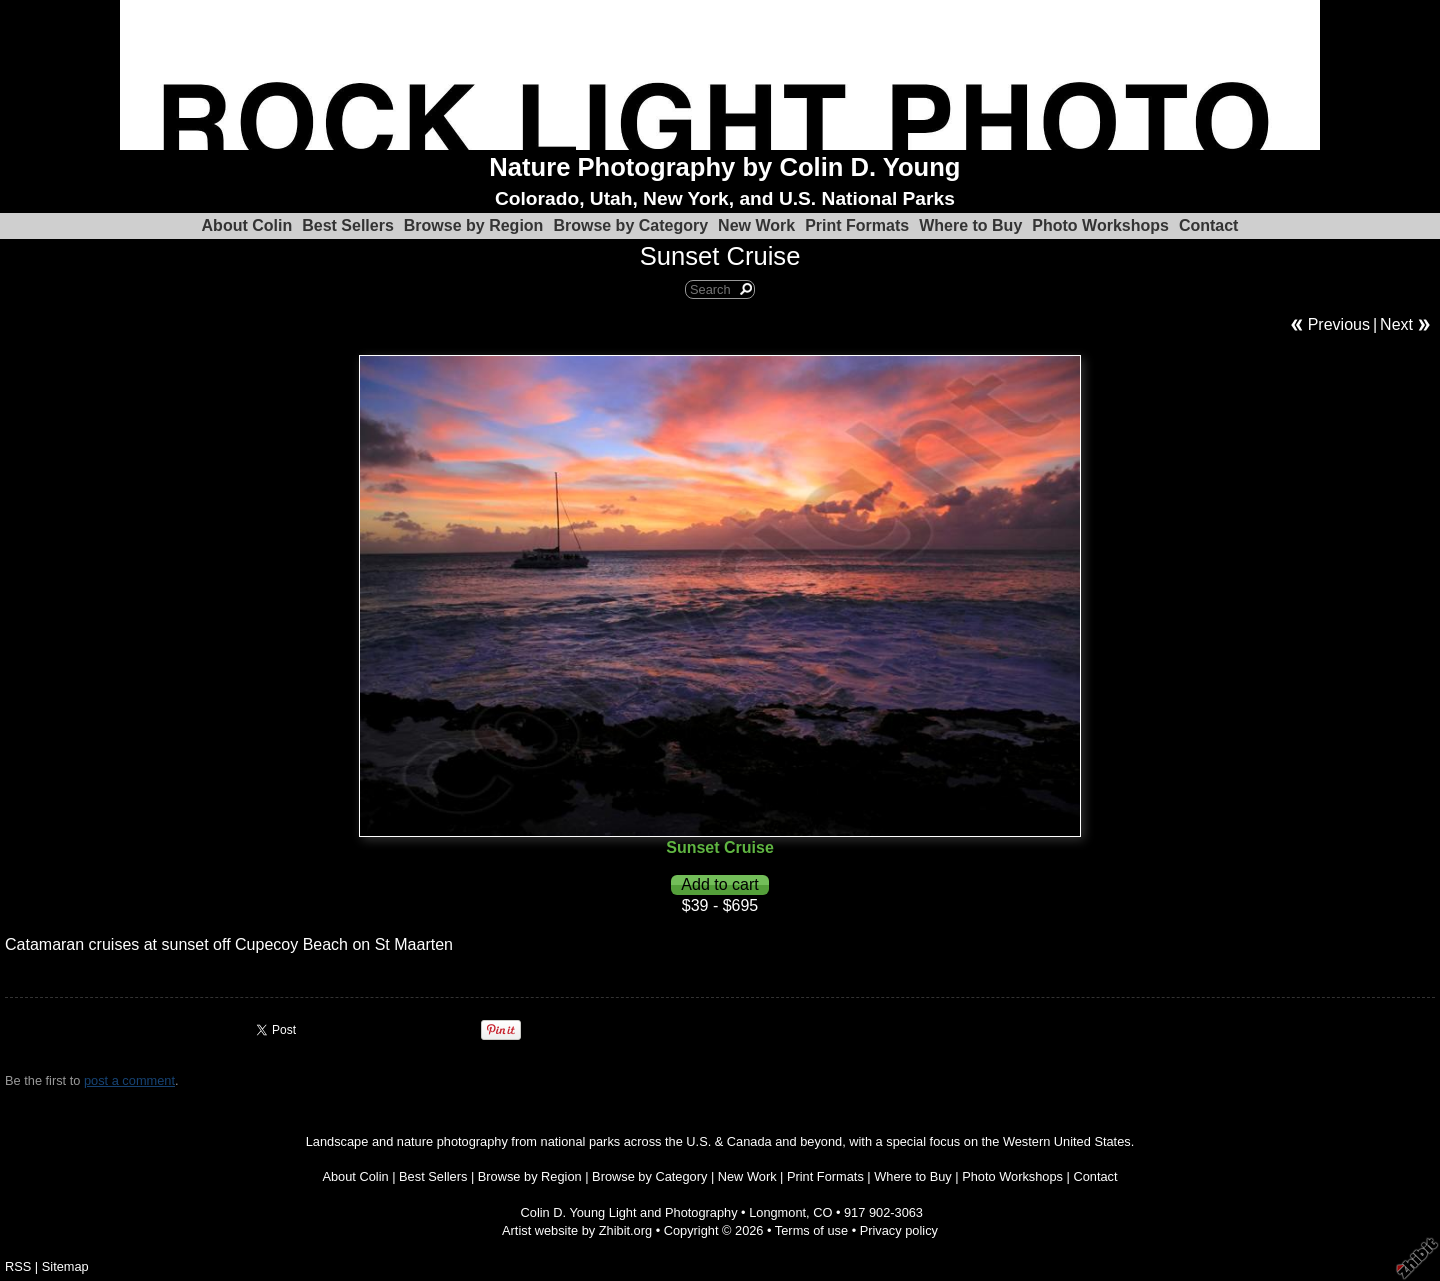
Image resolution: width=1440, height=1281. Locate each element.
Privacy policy (899, 1230)
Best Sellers (348, 225)
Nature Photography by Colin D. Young (724, 167)
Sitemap (65, 1266)
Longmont (777, 1212)
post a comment (129, 1080)
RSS (18, 1266)
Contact (1209, 225)
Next (1396, 324)
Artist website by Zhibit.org (577, 1230)
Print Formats (857, 225)
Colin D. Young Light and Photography (629, 1212)
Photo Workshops (1100, 225)
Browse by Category (630, 225)
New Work (756, 225)
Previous (1339, 324)
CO (822, 1212)
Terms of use (811, 1230)
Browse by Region (474, 225)
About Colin (247, 225)
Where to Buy (970, 225)
